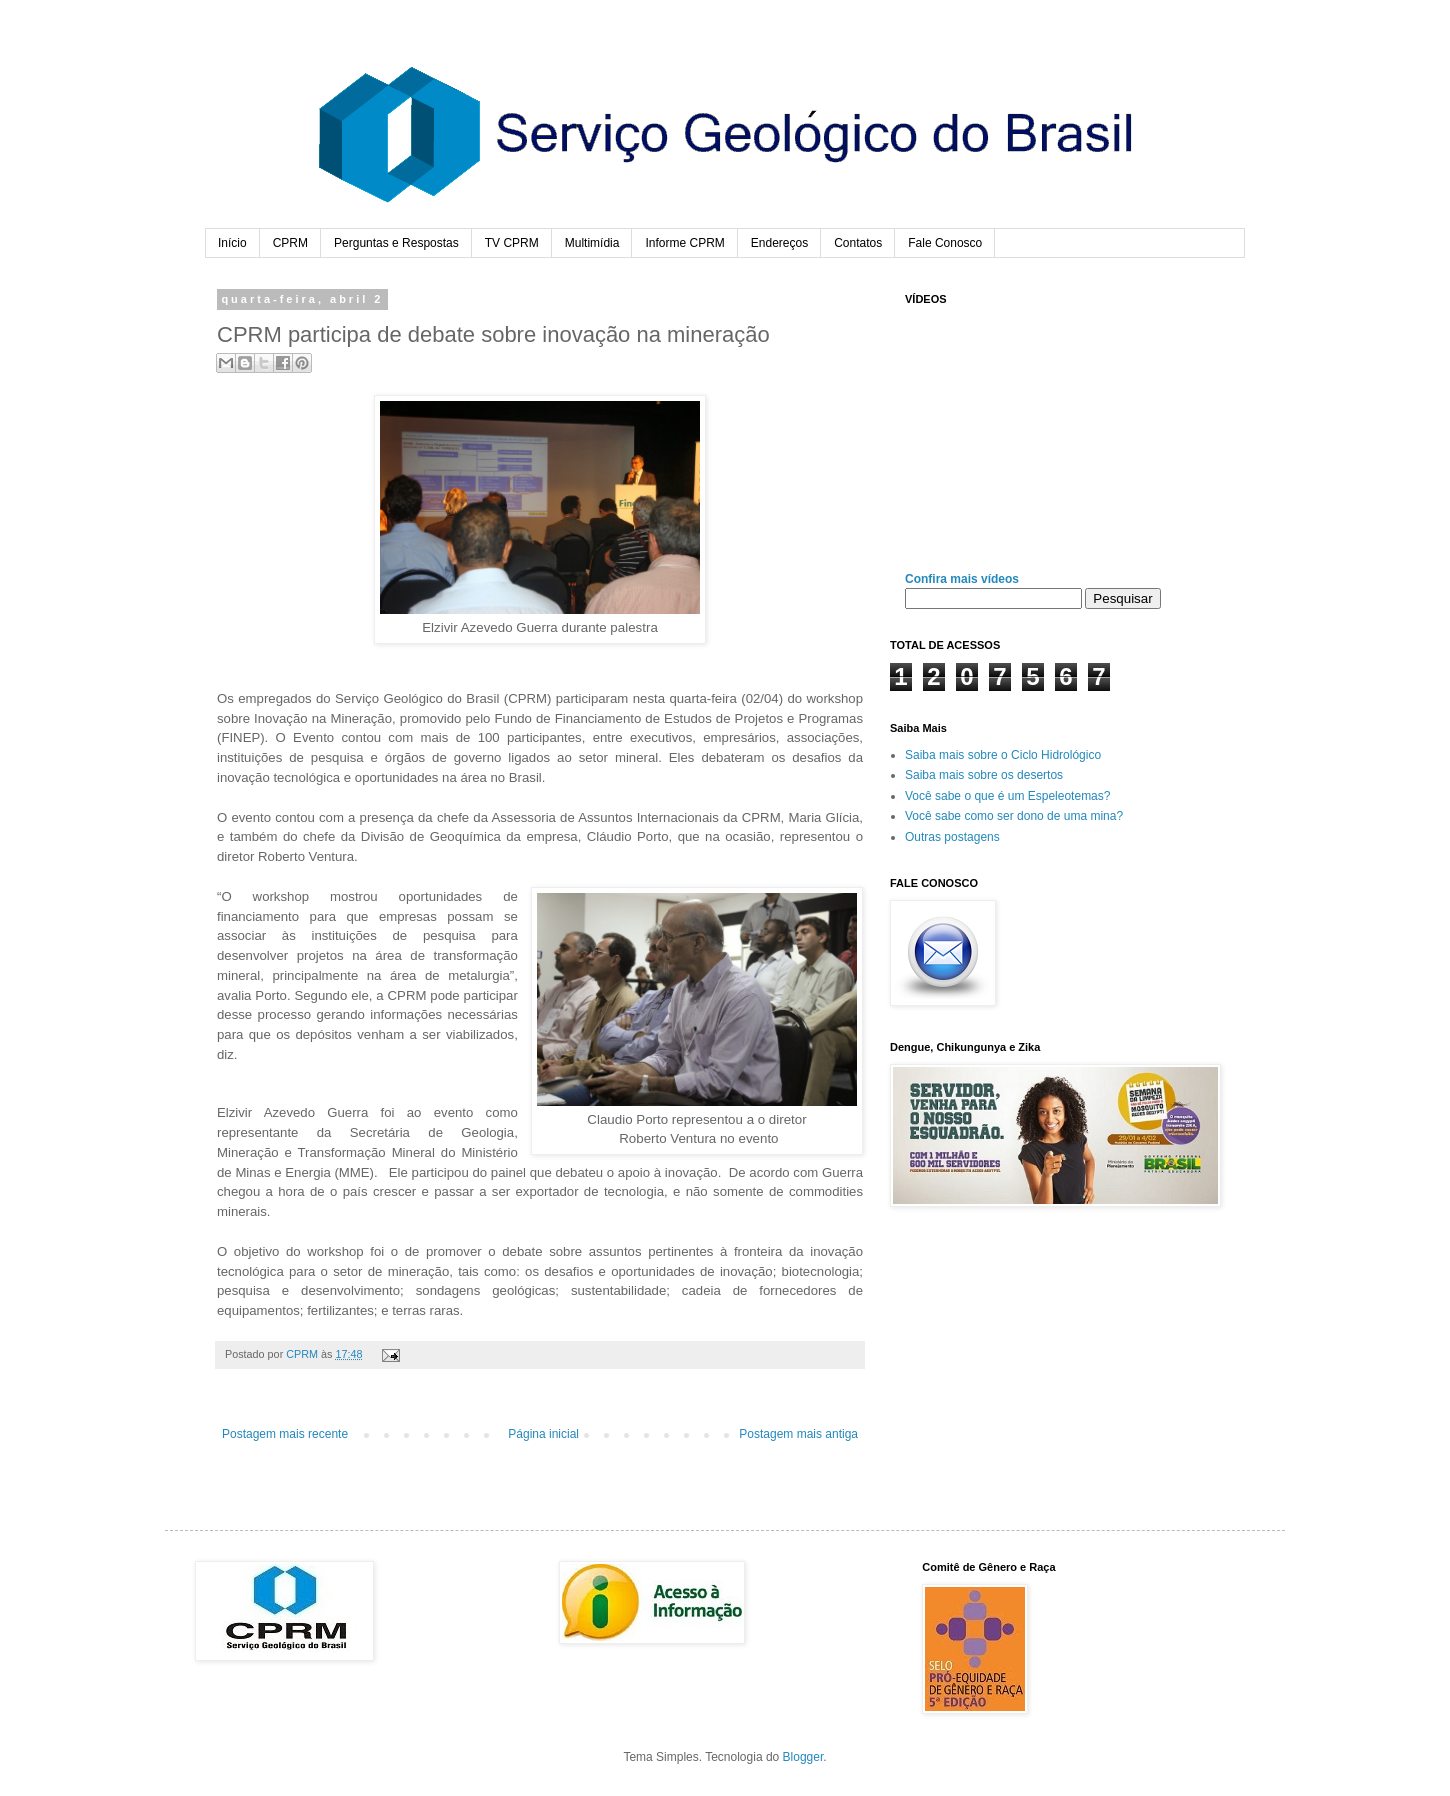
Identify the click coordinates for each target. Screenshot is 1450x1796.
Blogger (803, 1757)
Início (232, 243)
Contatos (858, 243)
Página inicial (543, 1434)
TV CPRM (512, 243)
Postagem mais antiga (798, 1434)
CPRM (290, 243)
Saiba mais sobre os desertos (984, 775)
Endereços (779, 243)
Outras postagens (952, 837)
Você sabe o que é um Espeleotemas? (1007, 796)
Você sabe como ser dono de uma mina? (1014, 816)
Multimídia (592, 243)
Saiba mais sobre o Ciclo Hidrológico (1003, 755)
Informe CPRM (684, 243)
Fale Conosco (945, 243)
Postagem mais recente (285, 1434)
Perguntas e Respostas (396, 243)
